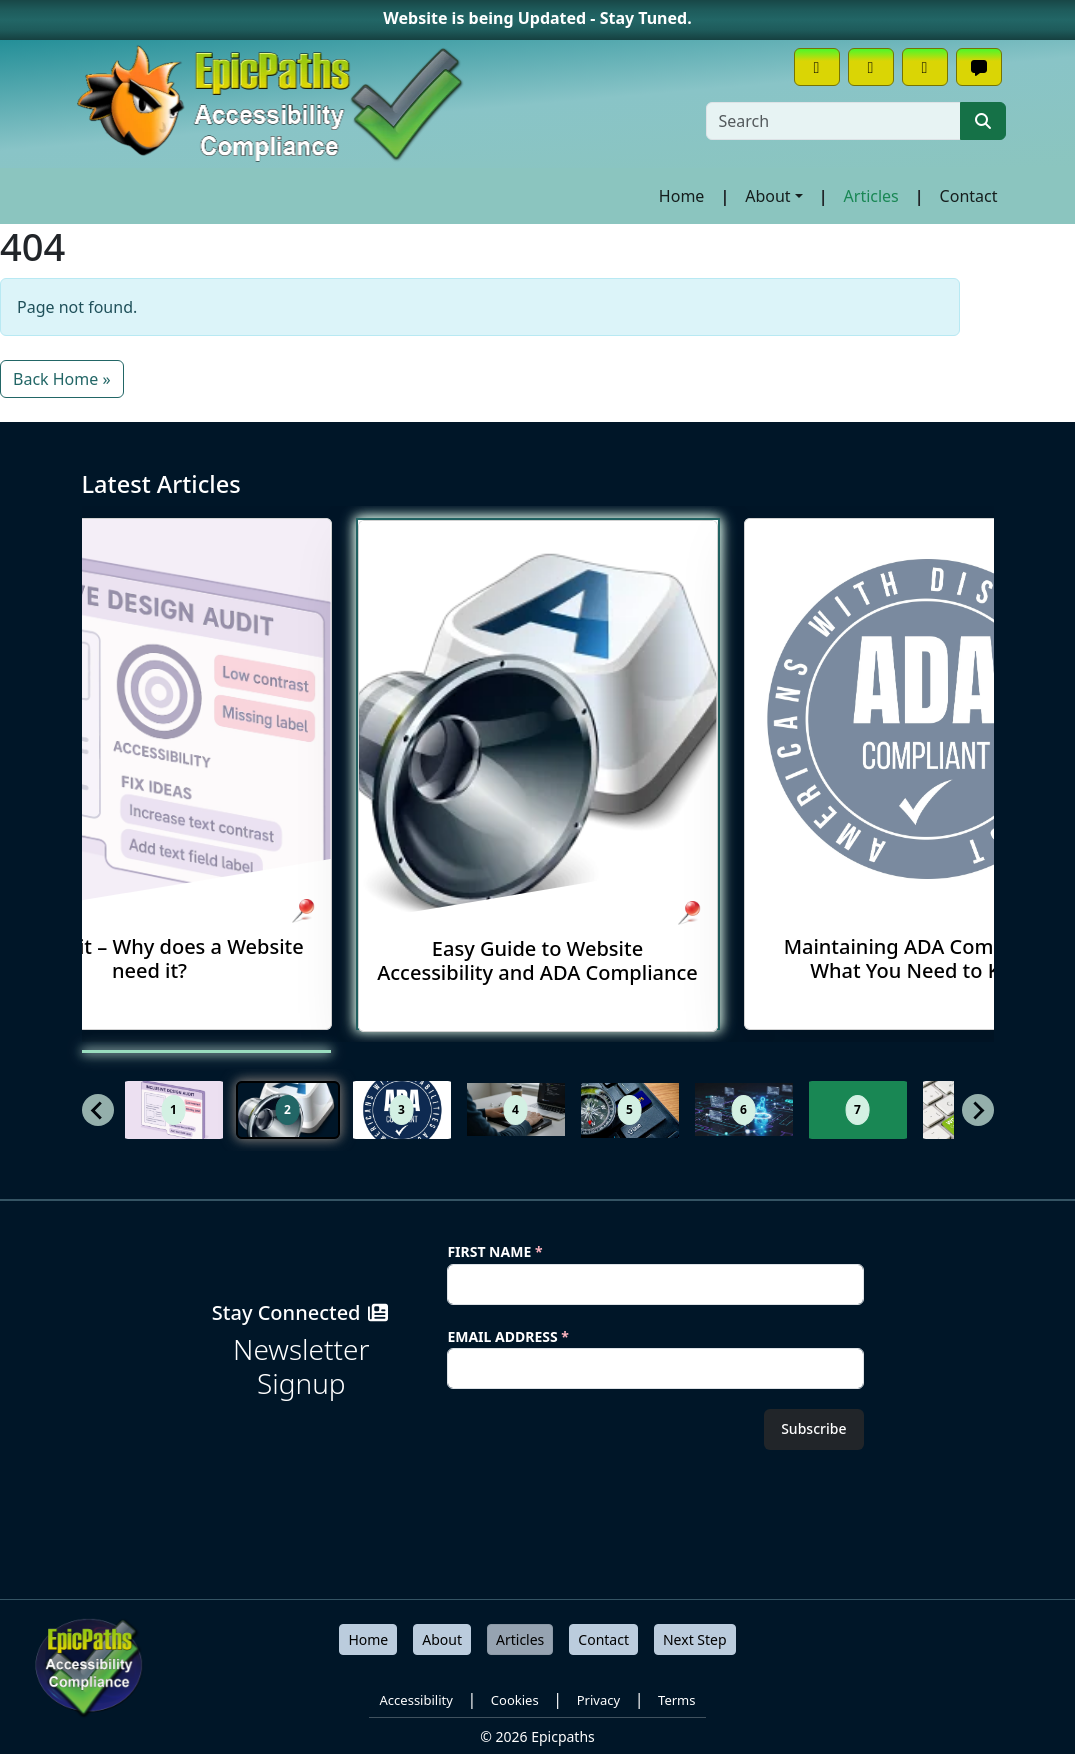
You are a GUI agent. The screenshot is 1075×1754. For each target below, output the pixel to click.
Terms (676, 1700)
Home (682, 196)
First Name (494, 1251)
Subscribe (813, 1428)
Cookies (515, 1700)
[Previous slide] (98, 1110)
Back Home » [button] (62, 379)
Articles (871, 196)
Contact (969, 196)
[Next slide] (978, 1110)
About (767, 196)
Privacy (598, 1700)
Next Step (695, 1639)
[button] (174, 1110)
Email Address (508, 1336)
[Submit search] (983, 121)
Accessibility (416, 1700)
